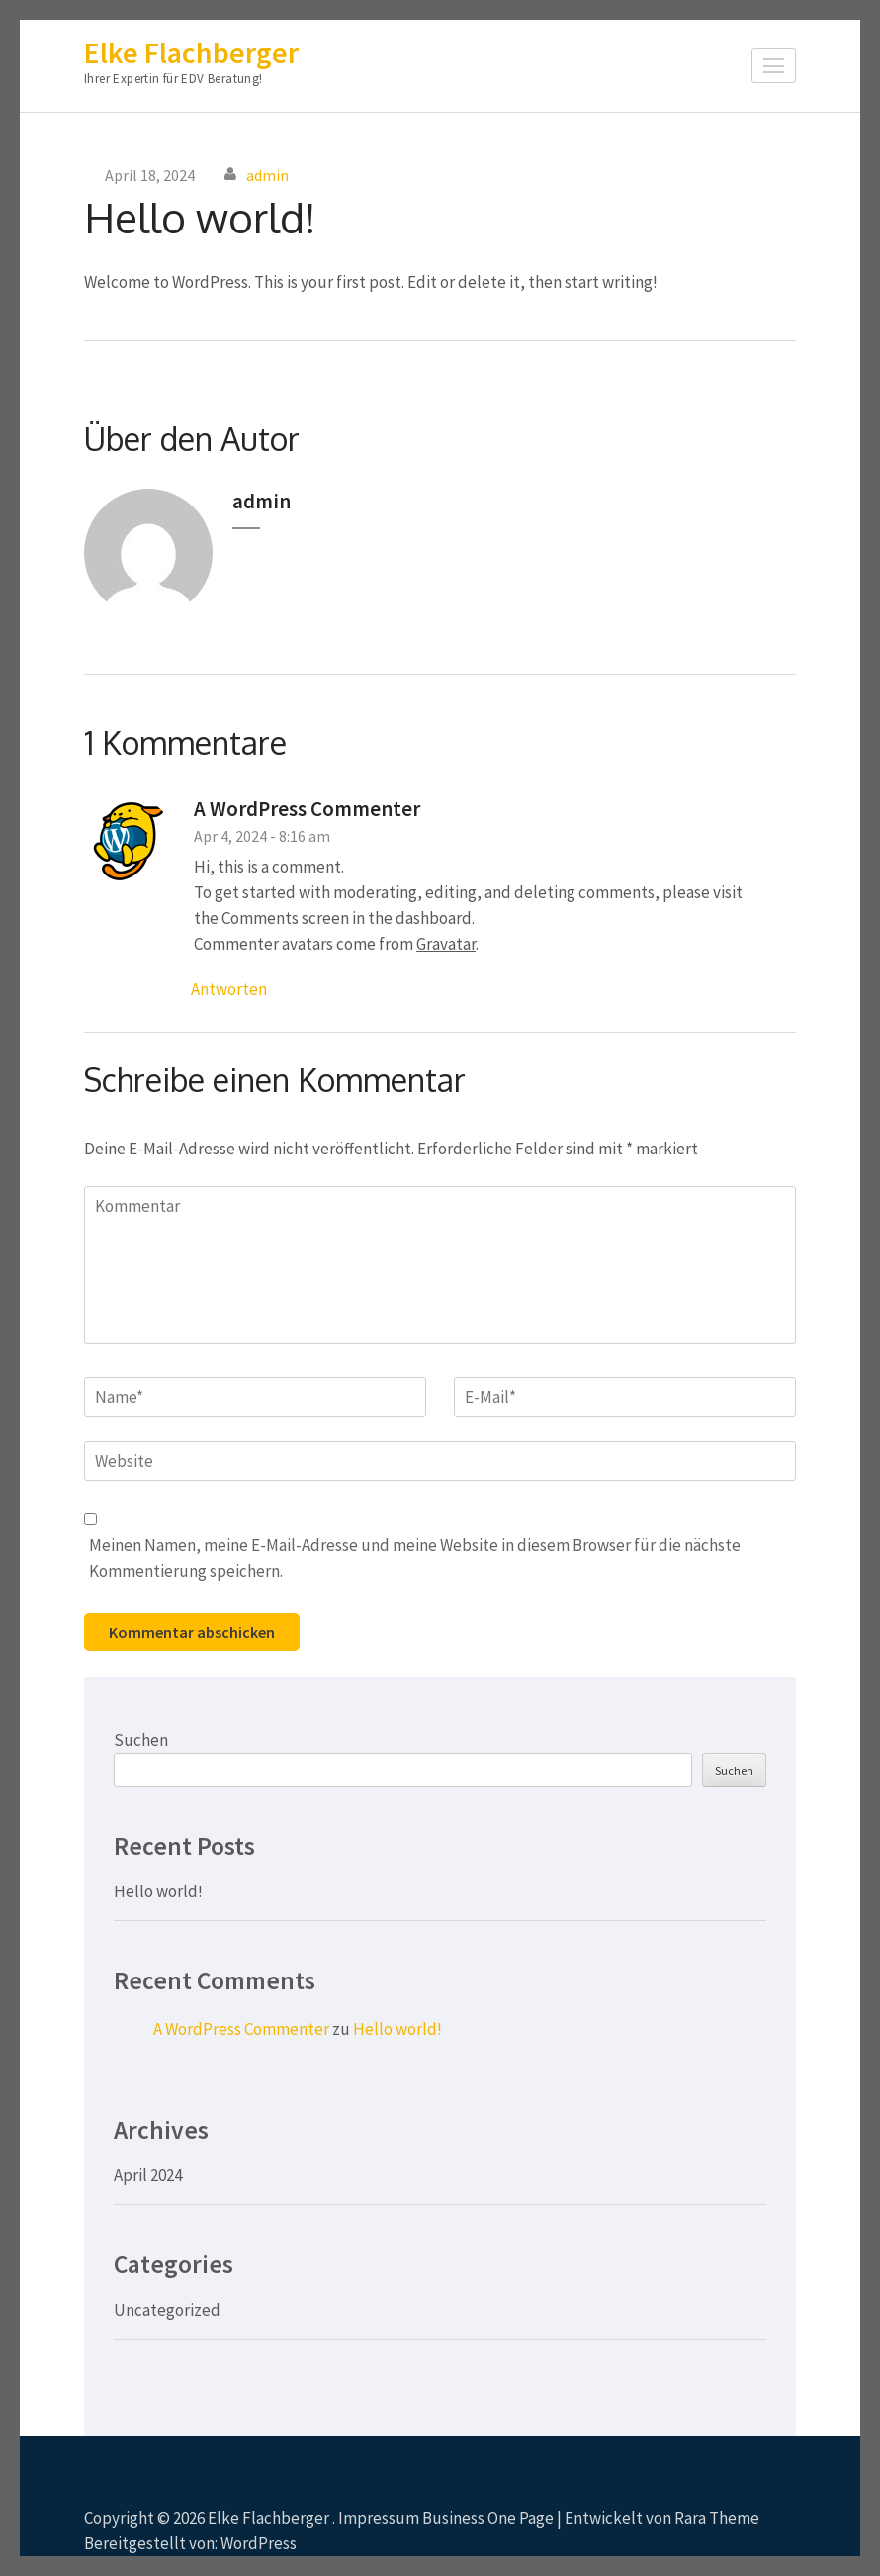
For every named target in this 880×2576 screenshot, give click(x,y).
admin (267, 175)
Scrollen (728, 2514)
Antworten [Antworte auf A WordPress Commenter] (229, 989)
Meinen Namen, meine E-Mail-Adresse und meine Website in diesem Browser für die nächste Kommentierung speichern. (415, 1558)
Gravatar (446, 944)
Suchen (141, 1740)
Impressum (378, 2518)
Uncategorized (167, 2310)
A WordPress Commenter (307, 808)
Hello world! (158, 1891)
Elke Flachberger (191, 52)
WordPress (258, 2543)
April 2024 (148, 2175)
